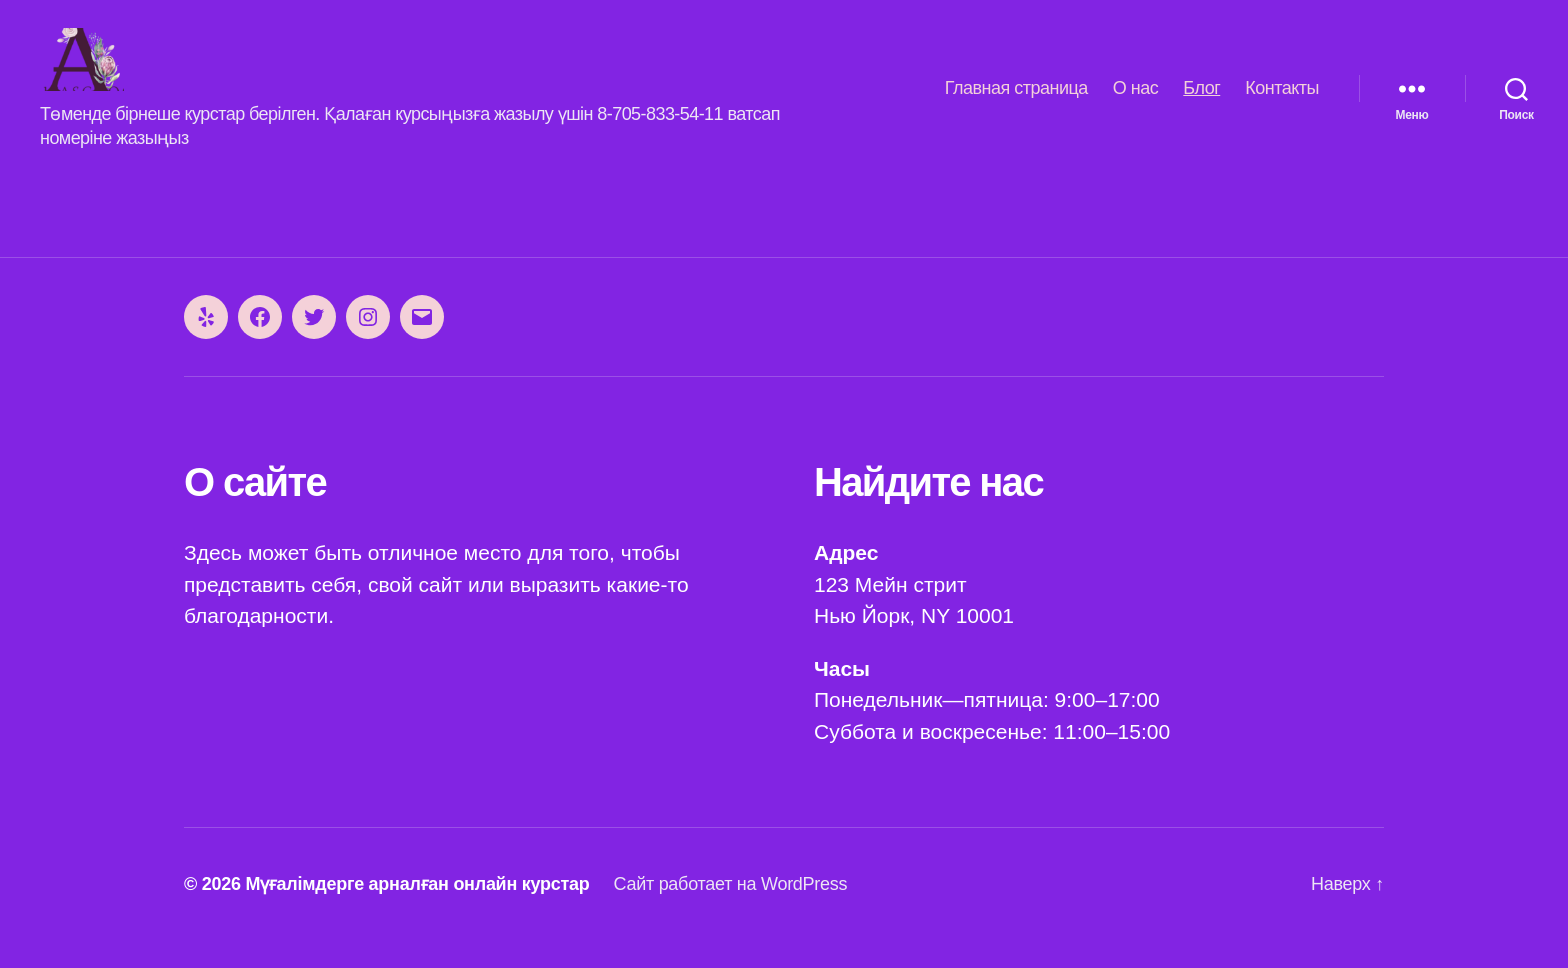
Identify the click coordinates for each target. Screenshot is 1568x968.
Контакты (1282, 101)
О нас (1135, 101)
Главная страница (1016, 101)
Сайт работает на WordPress (730, 911)
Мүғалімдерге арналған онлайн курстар (417, 911)
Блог (1201, 101)
